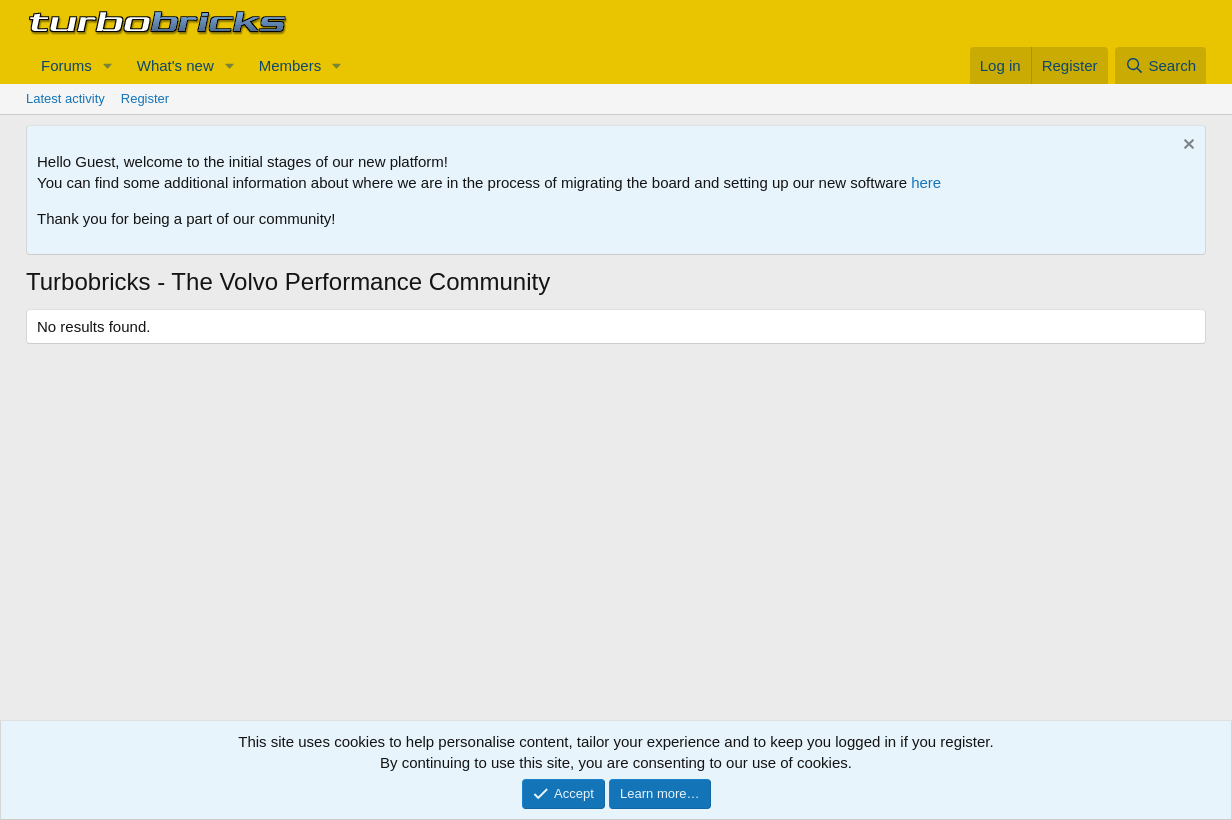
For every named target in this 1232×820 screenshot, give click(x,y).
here (926, 182)
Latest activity (65, 98)
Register (145, 98)
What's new (175, 65)
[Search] (1160, 65)
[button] (108, 65)
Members (290, 65)
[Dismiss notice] (1186, 146)
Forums (66, 65)
